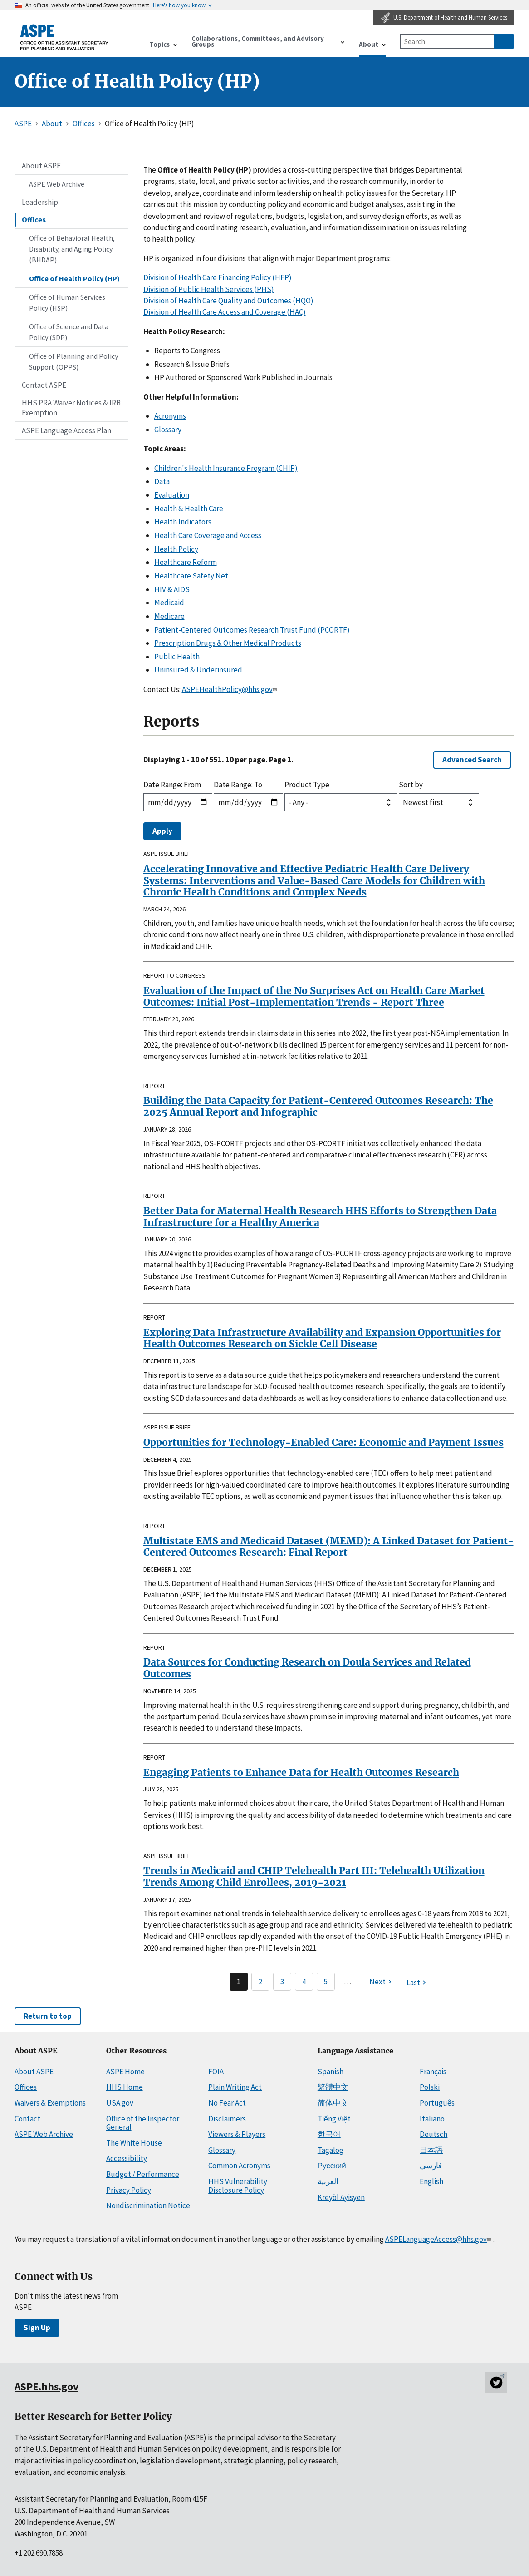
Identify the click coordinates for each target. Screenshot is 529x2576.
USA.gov (119, 2103)
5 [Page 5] (326, 1982)
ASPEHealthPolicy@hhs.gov (230, 689)
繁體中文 (333, 2087)
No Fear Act (227, 2103)
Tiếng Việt (334, 2119)
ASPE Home (125, 2072)
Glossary (167, 430)
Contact (27, 2119)
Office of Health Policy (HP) (74, 278)
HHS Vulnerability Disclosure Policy (237, 2185)
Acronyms (170, 416)
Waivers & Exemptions (50, 2103)
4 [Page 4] (304, 1982)
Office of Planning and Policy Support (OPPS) (73, 361)
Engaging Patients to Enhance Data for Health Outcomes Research (301, 1772)
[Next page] (381, 1982)
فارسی (431, 2166)
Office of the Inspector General (142, 2123)
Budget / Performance (142, 2174)
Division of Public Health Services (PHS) (208, 289)
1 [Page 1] (238, 1982)
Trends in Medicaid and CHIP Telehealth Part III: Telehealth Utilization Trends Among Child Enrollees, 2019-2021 (314, 1876)
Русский (332, 2166)
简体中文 (333, 2103)
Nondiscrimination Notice (148, 2205)
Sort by (411, 785)
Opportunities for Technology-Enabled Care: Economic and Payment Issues (323, 1442)
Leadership (40, 202)
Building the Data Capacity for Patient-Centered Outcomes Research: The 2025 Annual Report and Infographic (318, 1106)
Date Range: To (238, 785)
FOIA (216, 2072)
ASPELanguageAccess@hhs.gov (439, 2239)
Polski (430, 2087)
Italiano (432, 2119)
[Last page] (417, 1982)
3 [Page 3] (282, 1982)
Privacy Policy (128, 2190)
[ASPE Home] (64, 37)
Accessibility (126, 2158)
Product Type (306, 785)
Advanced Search (472, 760)
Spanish (330, 2072)
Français (433, 2072)
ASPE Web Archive (56, 183)
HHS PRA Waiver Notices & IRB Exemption (71, 408)
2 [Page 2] (260, 1982)
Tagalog (330, 2150)
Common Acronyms (239, 2166)
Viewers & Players (236, 2134)
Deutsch (433, 2134)
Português (437, 2103)
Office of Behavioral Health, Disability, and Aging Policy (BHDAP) (72, 248)
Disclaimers (227, 2119)
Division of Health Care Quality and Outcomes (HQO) (228, 301)
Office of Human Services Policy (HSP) (67, 302)
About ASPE (41, 166)
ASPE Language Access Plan (66, 430)
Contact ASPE (44, 385)
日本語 (431, 2150)
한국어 (329, 2134)
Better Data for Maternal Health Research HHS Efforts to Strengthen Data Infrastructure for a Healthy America (320, 1217)
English (431, 2181)
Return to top (48, 2016)
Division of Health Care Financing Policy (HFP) (217, 277)
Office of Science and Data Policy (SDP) (68, 332)
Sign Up (37, 2328)
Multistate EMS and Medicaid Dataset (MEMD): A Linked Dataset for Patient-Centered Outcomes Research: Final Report (328, 1547)
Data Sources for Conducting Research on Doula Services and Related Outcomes (307, 1668)
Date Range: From (172, 785)
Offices (34, 220)
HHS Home (124, 2087)
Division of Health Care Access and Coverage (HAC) (224, 312)
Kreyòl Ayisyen (341, 2197)
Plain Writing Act (235, 2087)
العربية (328, 2181)
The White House (134, 2143)
